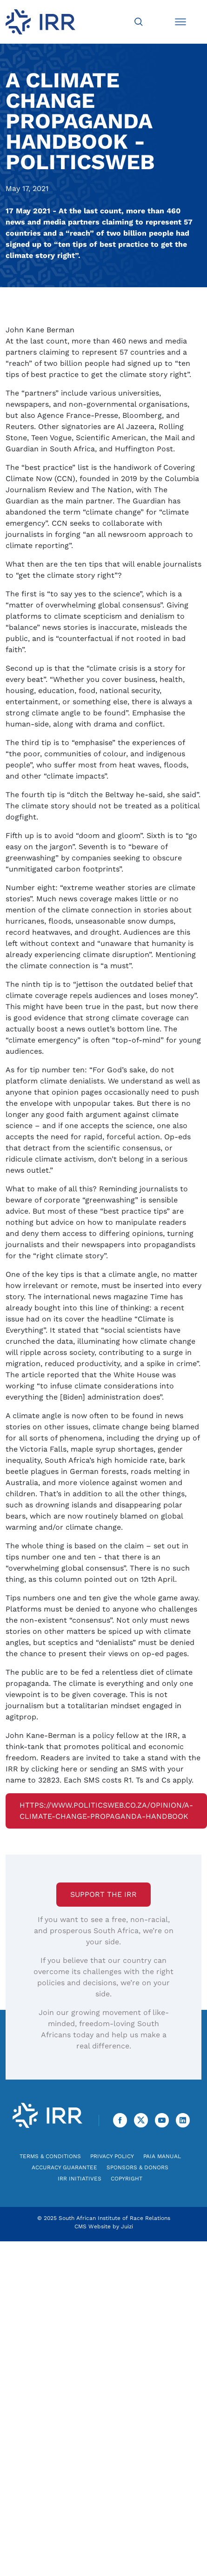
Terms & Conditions (50, 2156)
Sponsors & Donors (137, 2167)
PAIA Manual (162, 2156)
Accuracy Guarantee (64, 2167)
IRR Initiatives (79, 2178)
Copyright (126, 2178)
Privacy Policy (112, 2156)
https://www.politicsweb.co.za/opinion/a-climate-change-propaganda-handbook (106, 1811)
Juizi (127, 2226)
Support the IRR (103, 1894)
